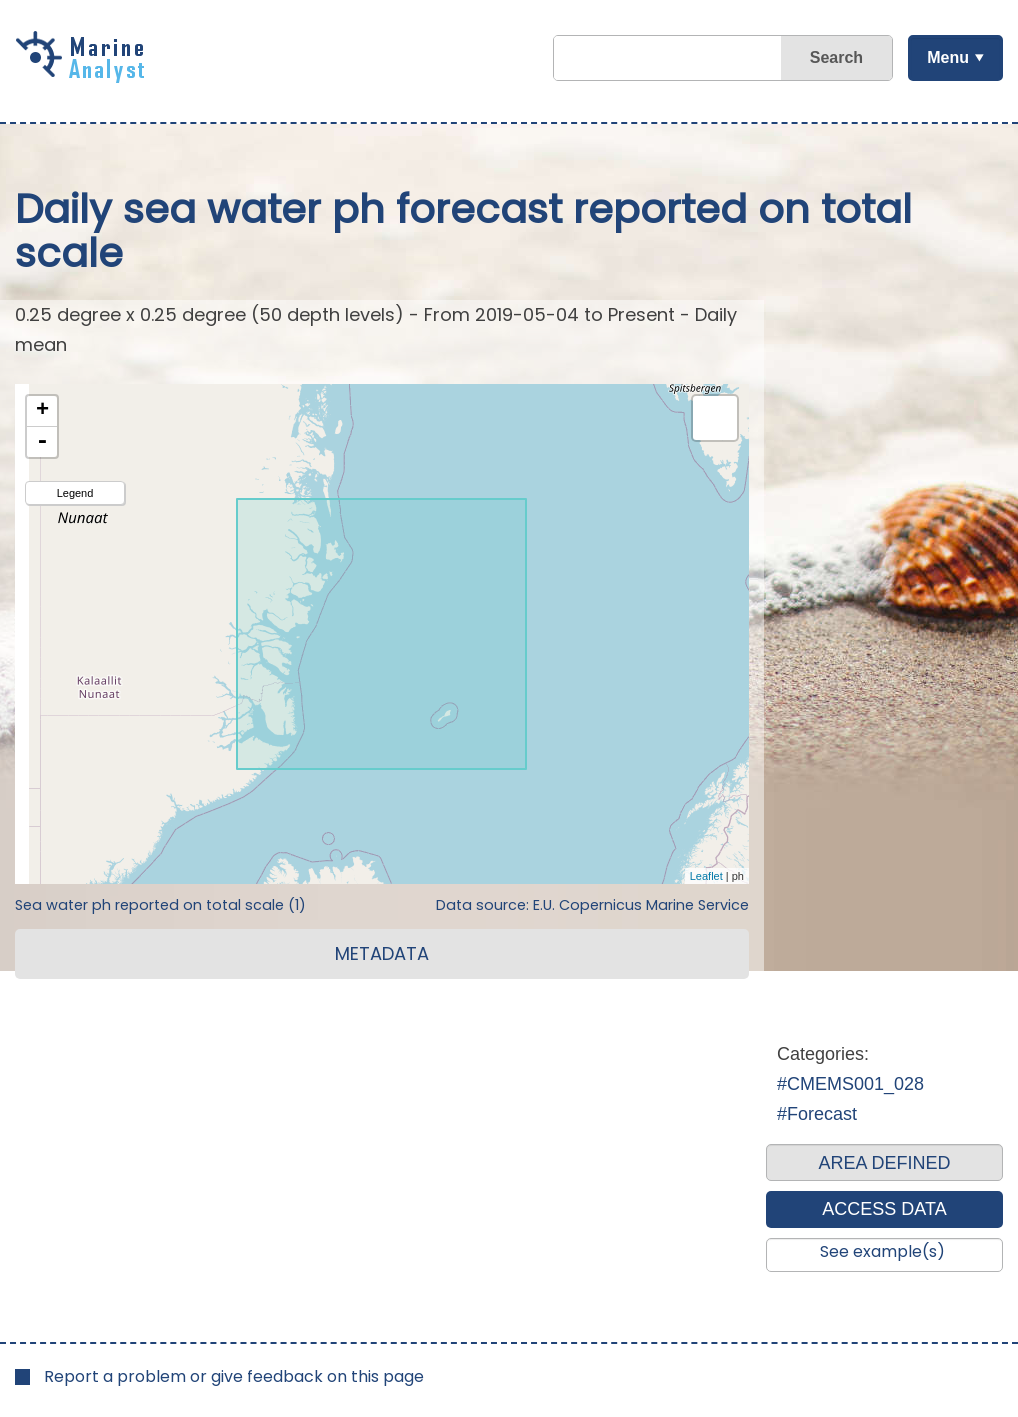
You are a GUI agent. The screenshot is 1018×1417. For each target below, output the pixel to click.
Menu (948, 57)
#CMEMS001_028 (850, 1084)
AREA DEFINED (884, 1163)
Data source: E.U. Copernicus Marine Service (592, 905)
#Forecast (817, 1114)
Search (836, 57)
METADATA (382, 953)
